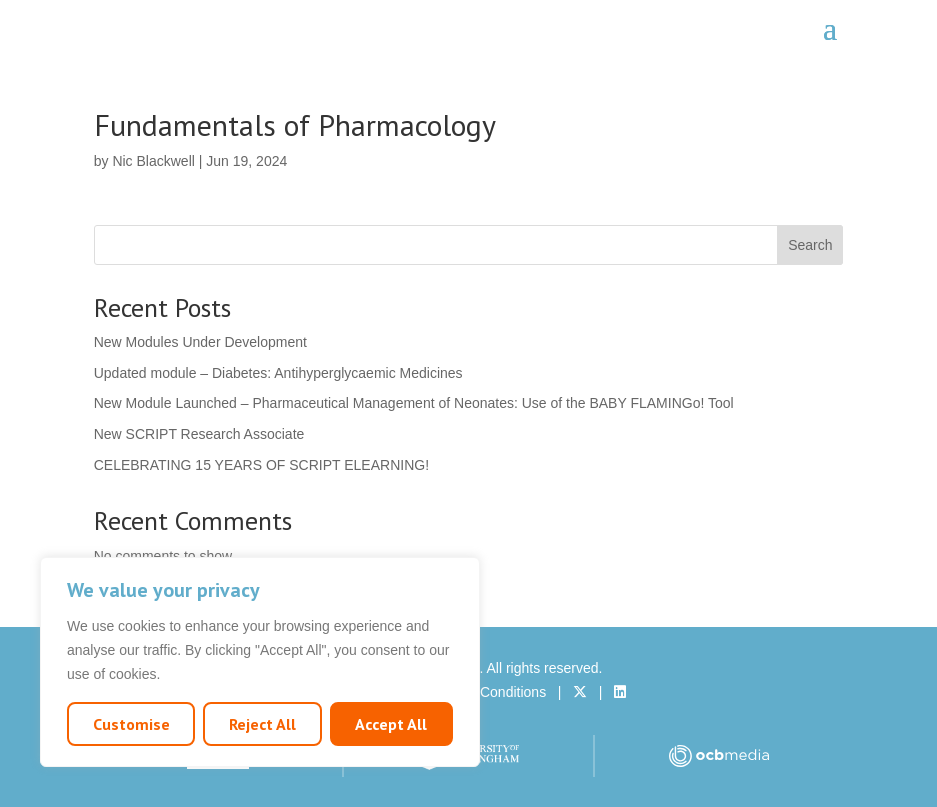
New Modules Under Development (200, 342)
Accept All (391, 724)
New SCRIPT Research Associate (199, 434)
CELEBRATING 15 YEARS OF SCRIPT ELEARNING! (261, 465)
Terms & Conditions (485, 692)
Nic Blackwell (153, 161)
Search (810, 245)
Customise (131, 724)
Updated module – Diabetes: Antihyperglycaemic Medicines (278, 373)
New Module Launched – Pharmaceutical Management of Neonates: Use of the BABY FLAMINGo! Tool (414, 403)
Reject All (262, 724)
